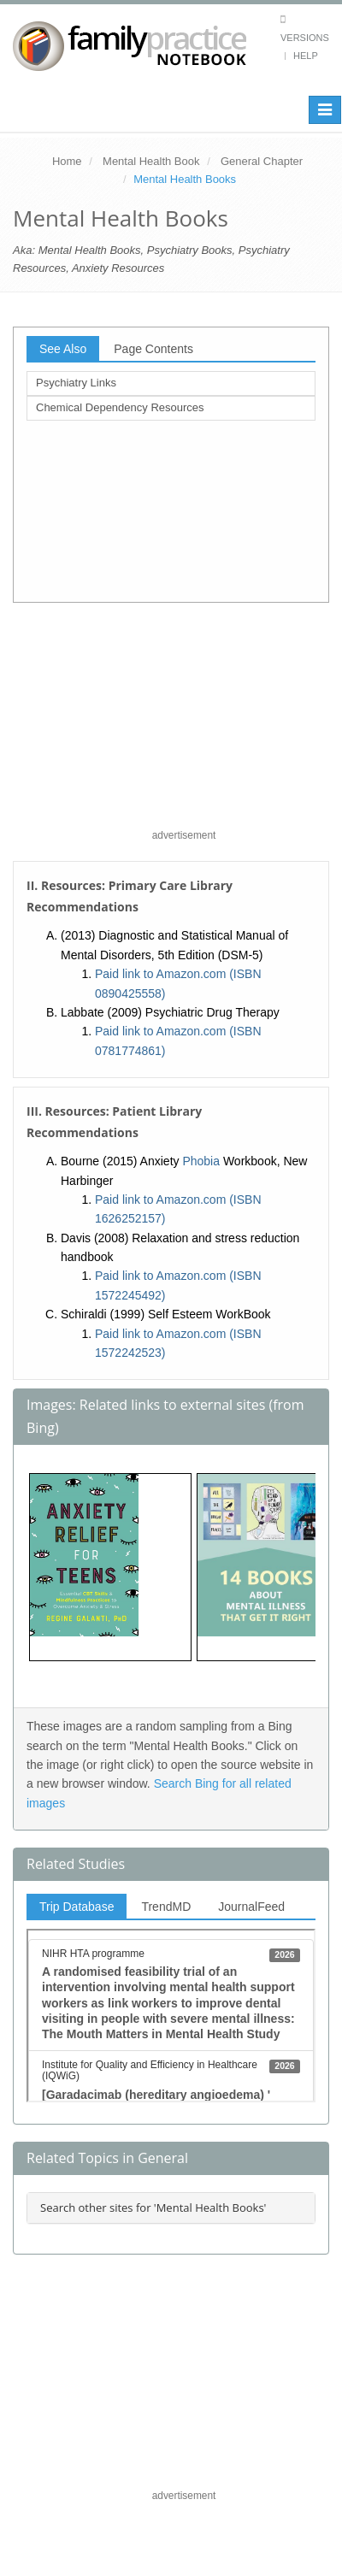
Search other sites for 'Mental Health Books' (153, 2207)
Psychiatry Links (76, 382)
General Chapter (262, 161)
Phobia (201, 1161)
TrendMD (166, 1906)
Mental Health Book (151, 161)
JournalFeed (251, 1906)
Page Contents (153, 349)
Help (305, 55)
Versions (304, 37)
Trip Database (76, 1906)
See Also (62, 349)
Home (67, 161)
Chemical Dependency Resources (120, 407)
